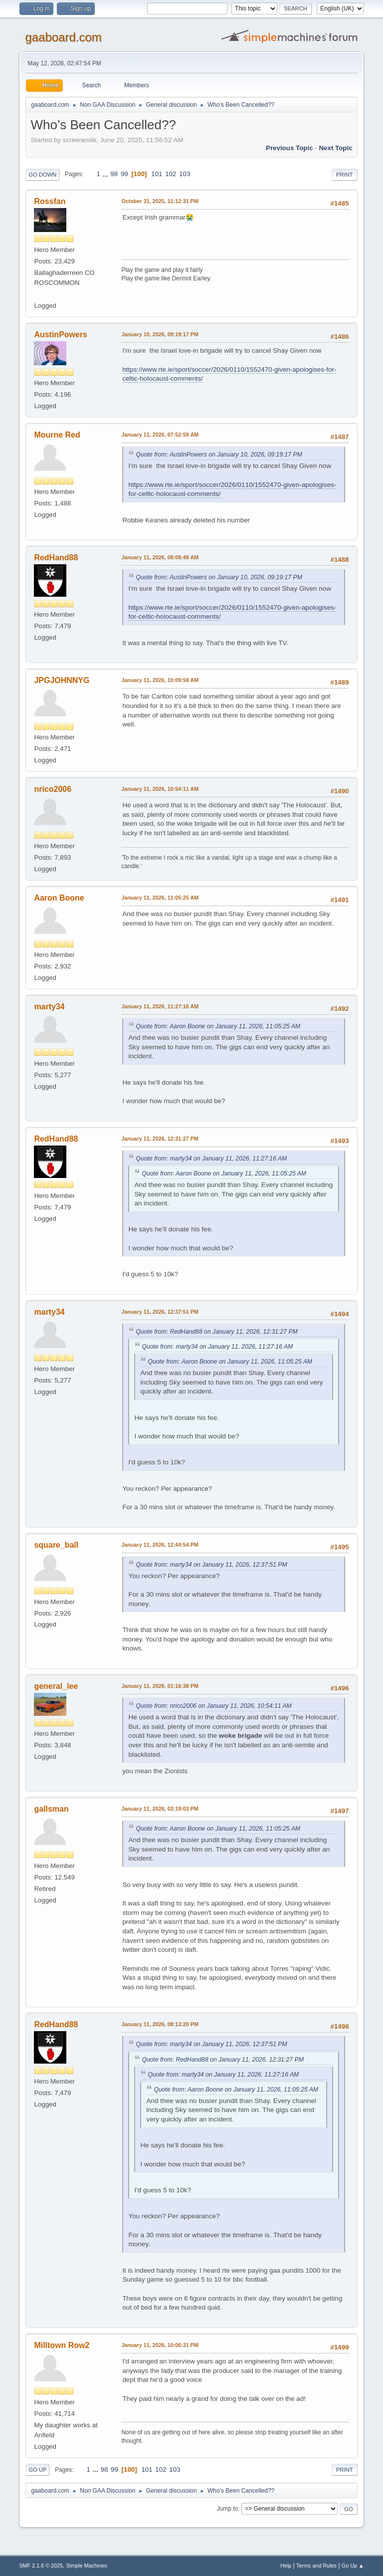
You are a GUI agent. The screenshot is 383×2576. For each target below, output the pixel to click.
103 (184, 174)
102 (170, 174)
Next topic (335, 148)
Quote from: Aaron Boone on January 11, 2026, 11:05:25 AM (218, 1026)
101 (156, 174)
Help (285, 2566)
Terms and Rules (316, 2566)
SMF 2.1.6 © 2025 (41, 2566)
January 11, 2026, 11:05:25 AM (159, 898)
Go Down (42, 175)
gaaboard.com (63, 37)
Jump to (227, 2508)
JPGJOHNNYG (61, 680)
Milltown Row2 (61, 2345)
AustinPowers (60, 334)
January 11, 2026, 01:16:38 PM (159, 1686)
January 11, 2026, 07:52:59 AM (159, 435)
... (106, 174)
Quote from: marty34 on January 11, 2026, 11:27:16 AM (211, 1158)
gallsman (51, 1809)
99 (124, 174)
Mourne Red (57, 435)
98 (114, 174)
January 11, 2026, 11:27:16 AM (159, 1006)
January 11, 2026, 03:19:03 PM (159, 1809)
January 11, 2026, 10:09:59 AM (159, 680)
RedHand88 (56, 557)
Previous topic (289, 148)
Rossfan (49, 201)
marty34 (49, 1006)
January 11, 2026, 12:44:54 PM (159, 1545)
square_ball (56, 1545)
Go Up (37, 2470)
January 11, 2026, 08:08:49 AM (159, 557)
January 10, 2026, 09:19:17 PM (159, 334)
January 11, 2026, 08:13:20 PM (159, 2024)
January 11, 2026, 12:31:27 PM (159, 1139)
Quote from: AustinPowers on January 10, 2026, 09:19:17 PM (219, 454)
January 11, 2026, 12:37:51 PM (159, 1312)
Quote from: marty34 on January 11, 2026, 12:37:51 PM (211, 1564)
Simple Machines (86, 2566)
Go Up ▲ (353, 2566)
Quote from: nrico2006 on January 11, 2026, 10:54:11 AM (213, 1705)
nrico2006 (52, 789)
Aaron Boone (59, 898)
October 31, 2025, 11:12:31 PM (159, 201)
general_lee (56, 1686)
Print (344, 175)
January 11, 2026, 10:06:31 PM (159, 2345)
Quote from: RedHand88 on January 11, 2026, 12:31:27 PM (216, 1331)
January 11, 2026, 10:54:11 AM (159, 789)
